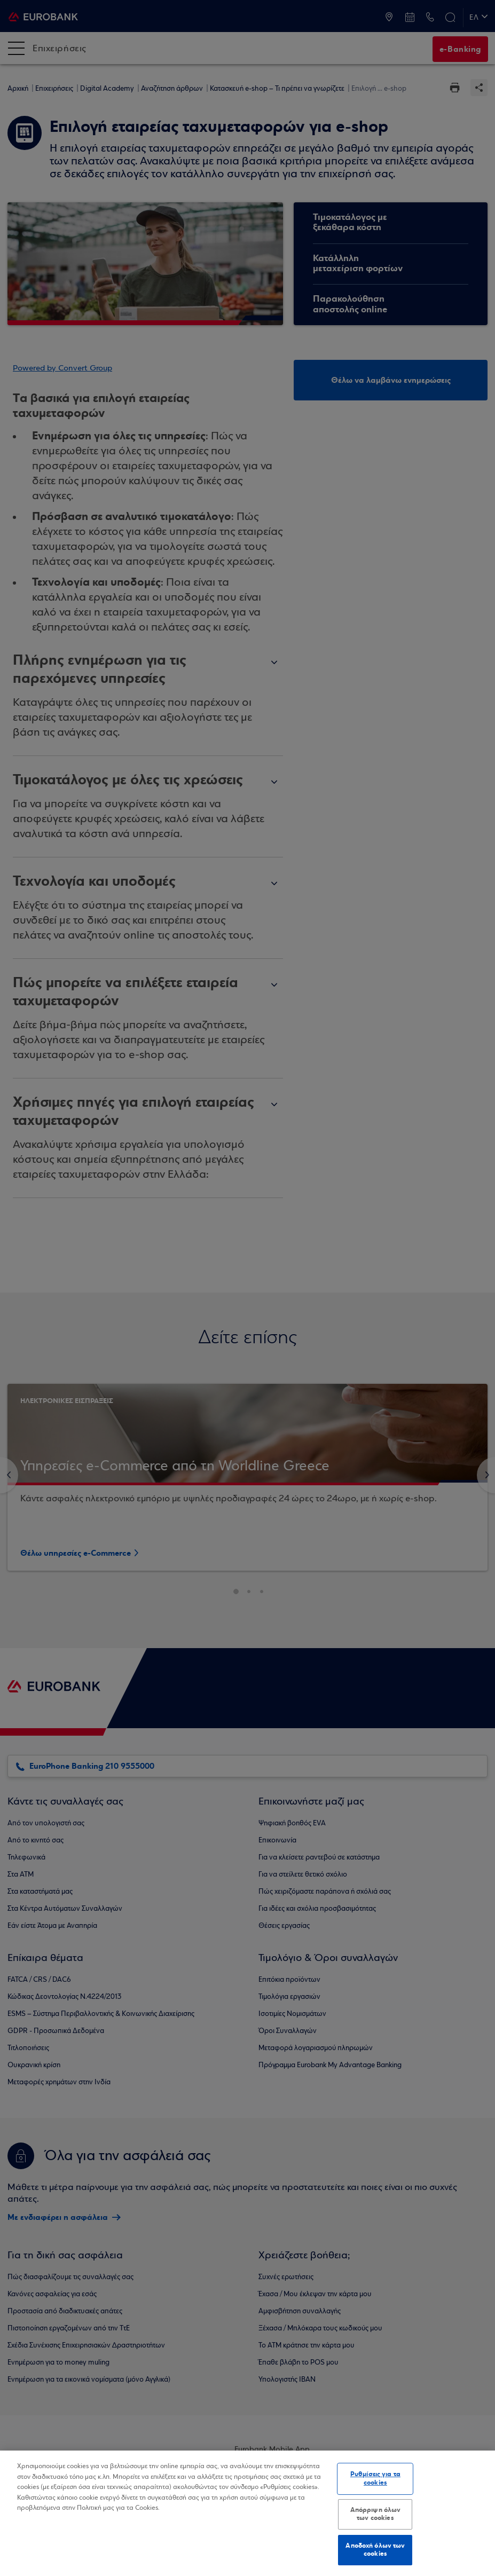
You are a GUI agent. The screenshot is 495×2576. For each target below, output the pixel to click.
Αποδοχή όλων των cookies (375, 2549)
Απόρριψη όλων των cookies (375, 2514)
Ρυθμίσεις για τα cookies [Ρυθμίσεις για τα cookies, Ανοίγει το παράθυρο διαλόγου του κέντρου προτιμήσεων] (375, 2478)
